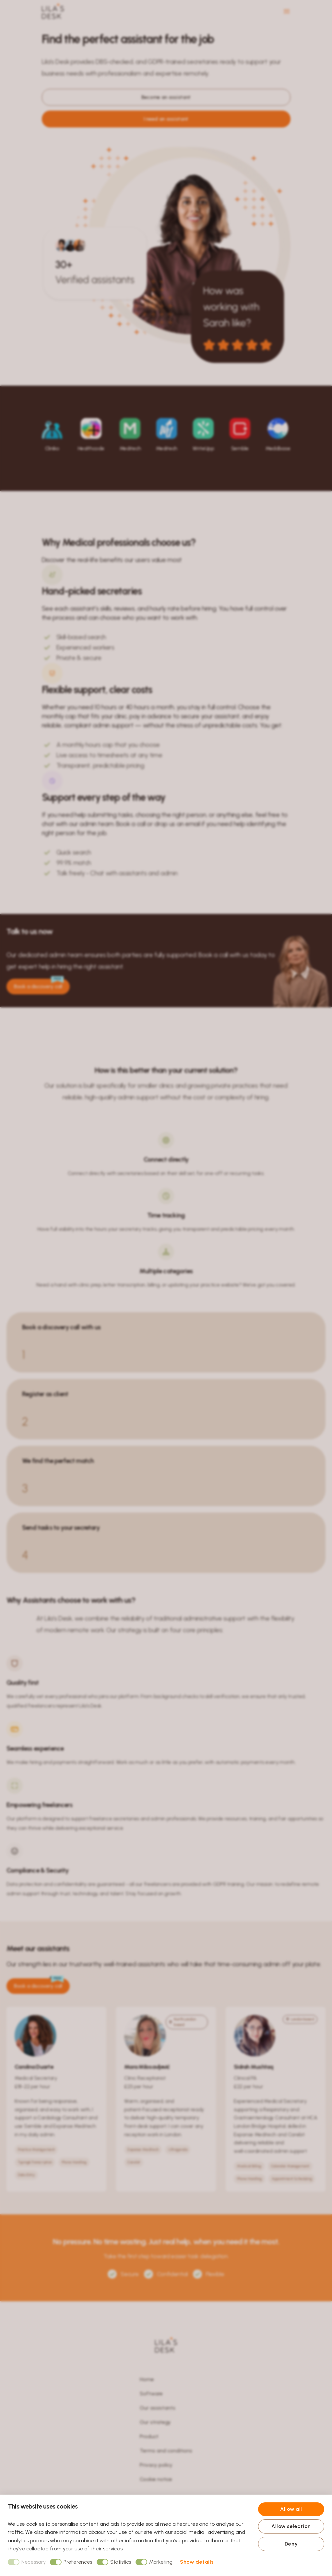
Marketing (154, 2562)
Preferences (71, 2562)
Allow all (291, 2509)
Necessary (26, 2562)
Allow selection (291, 2526)
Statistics (114, 2562)
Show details (197, 2562)
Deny (291, 2544)
